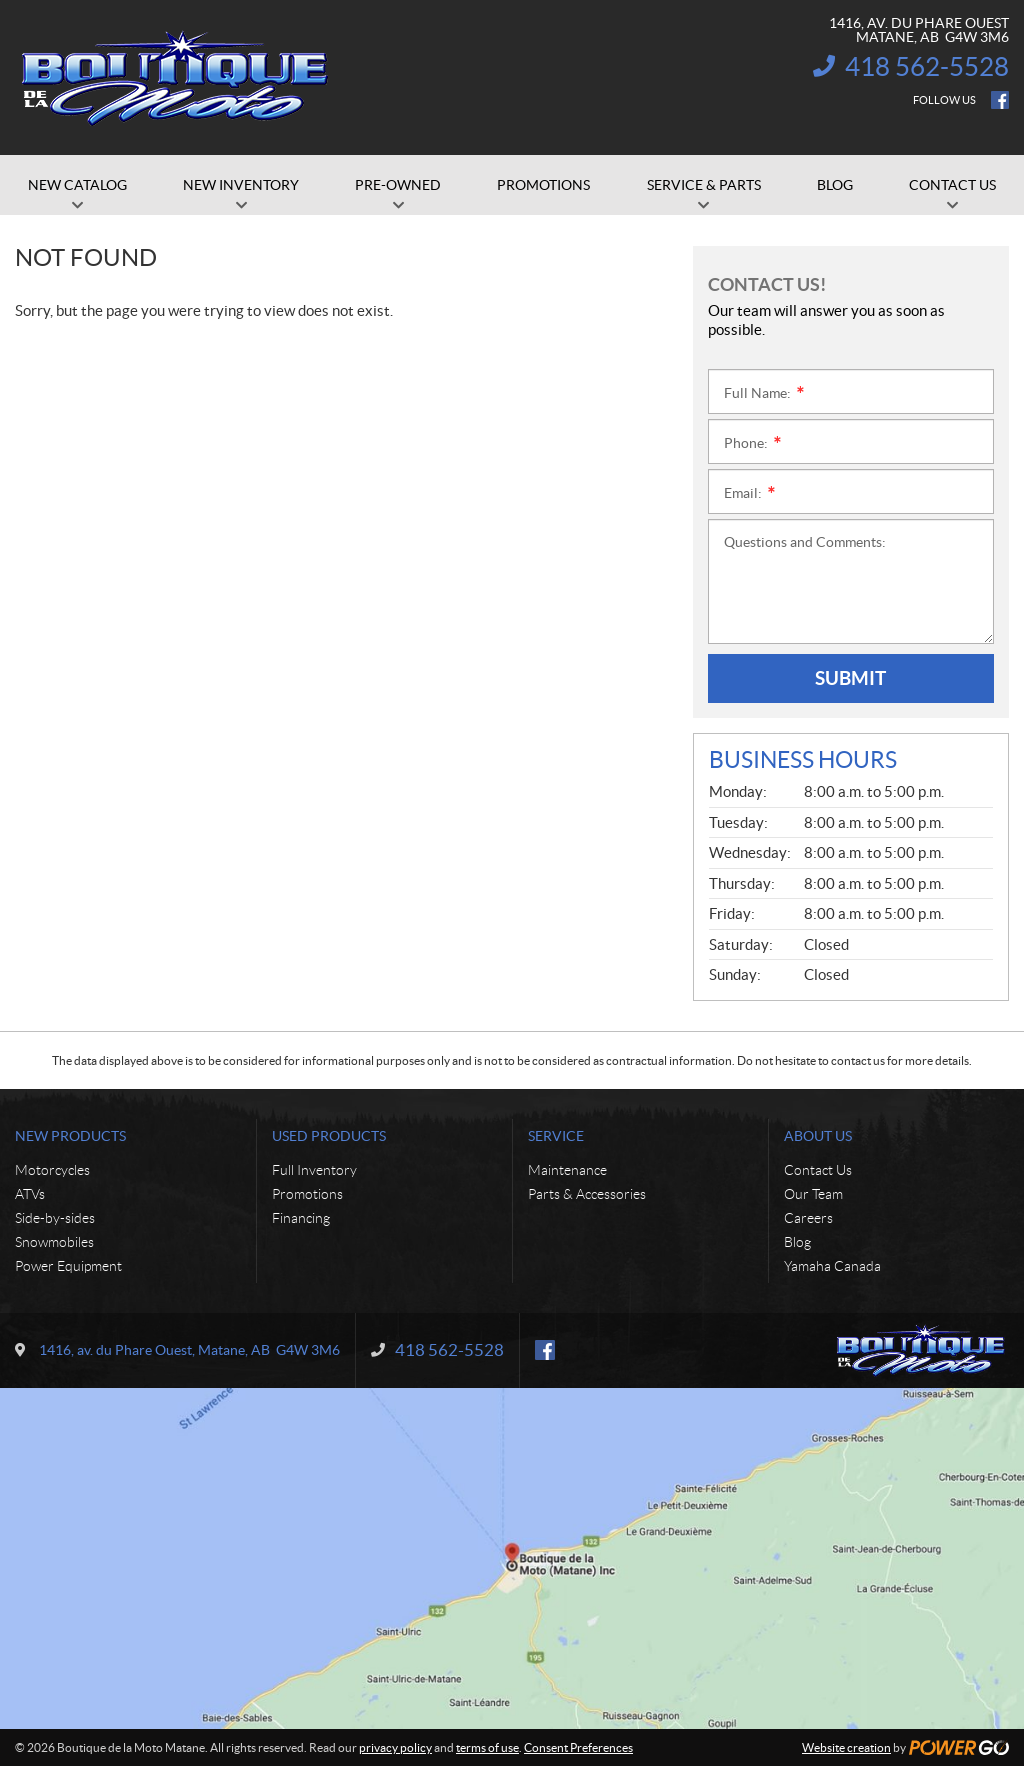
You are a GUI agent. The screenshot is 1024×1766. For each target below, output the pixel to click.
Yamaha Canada (832, 1266)
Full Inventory (314, 1170)
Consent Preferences (578, 1747)
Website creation (846, 1747)
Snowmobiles (54, 1242)
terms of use (487, 1747)
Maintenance (567, 1170)
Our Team (813, 1194)
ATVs (30, 1194)
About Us (818, 1136)
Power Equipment (68, 1266)
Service (556, 1136)
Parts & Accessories (587, 1194)
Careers (808, 1218)
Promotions (307, 1194)
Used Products (329, 1136)
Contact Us (818, 1170)
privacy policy (395, 1747)
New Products (70, 1136)
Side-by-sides (55, 1218)
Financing (301, 1218)
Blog (797, 1242)
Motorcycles (52, 1170)
